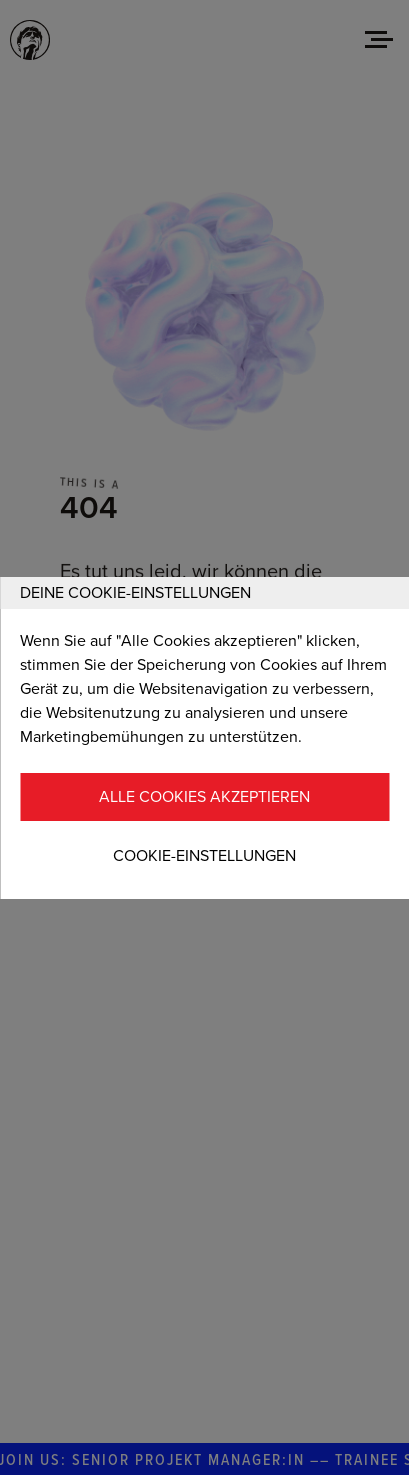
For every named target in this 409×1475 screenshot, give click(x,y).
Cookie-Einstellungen (204, 856)
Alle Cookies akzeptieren (204, 797)
